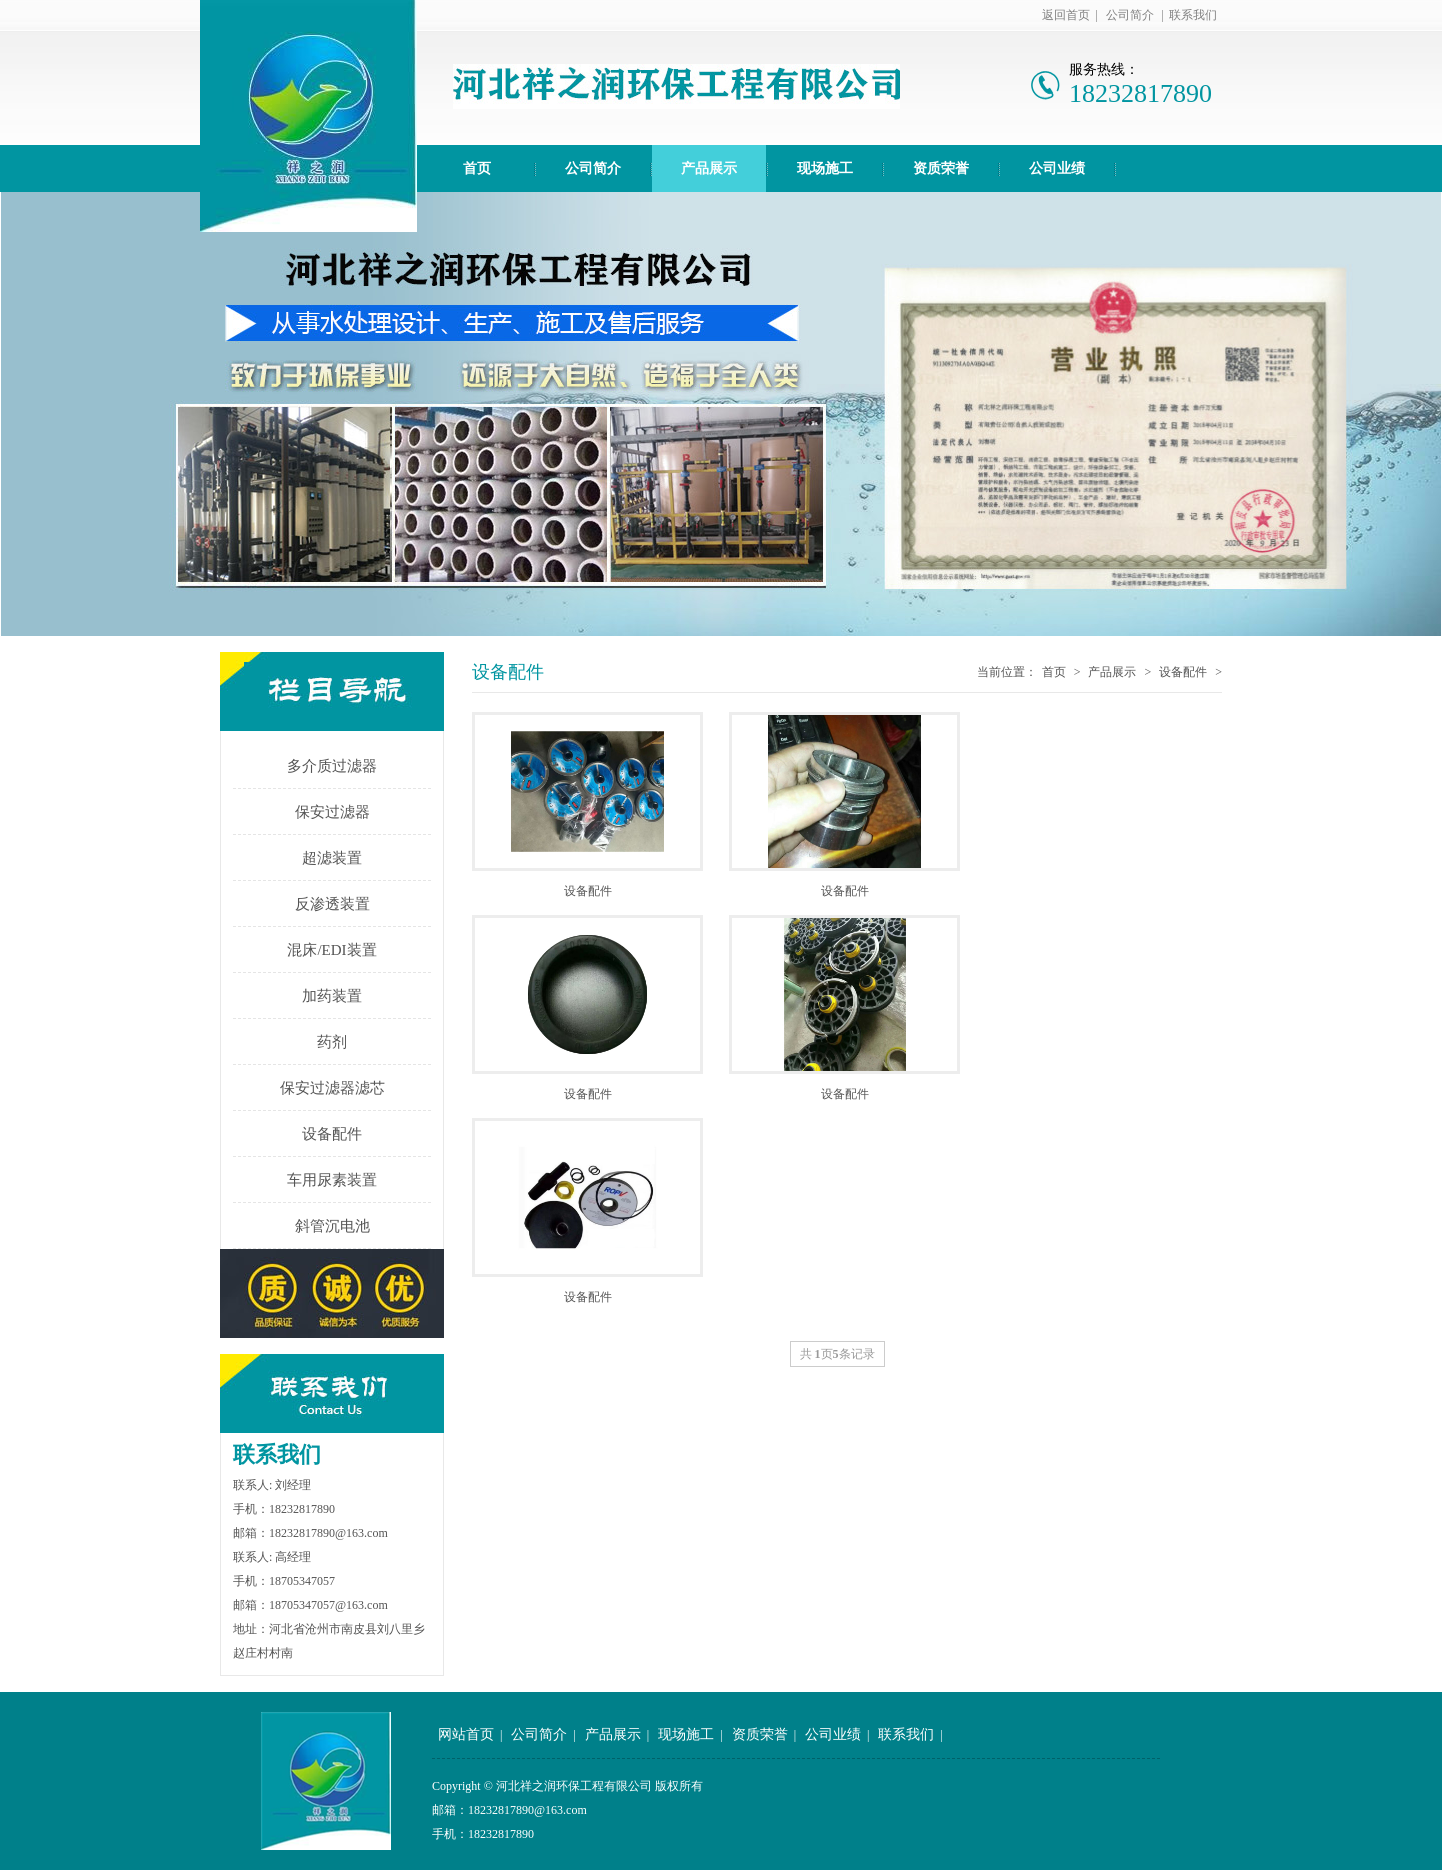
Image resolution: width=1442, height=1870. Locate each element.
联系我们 (1193, 15)
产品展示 (709, 168)
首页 (477, 168)
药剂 (332, 1042)
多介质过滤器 (332, 766)
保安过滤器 (332, 812)
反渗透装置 (332, 904)
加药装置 (332, 996)
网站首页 (466, 1734)
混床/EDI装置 (331, 950)
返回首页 (1066, 15)
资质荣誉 (941, 168)
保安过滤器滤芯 (332, 1088)
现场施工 (825, 168)
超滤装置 (332, 858)
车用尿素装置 (332, 1180)
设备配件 (332, 1134)
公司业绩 (1057, 168)
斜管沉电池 (332, 1226)
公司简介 (1130, 15)
